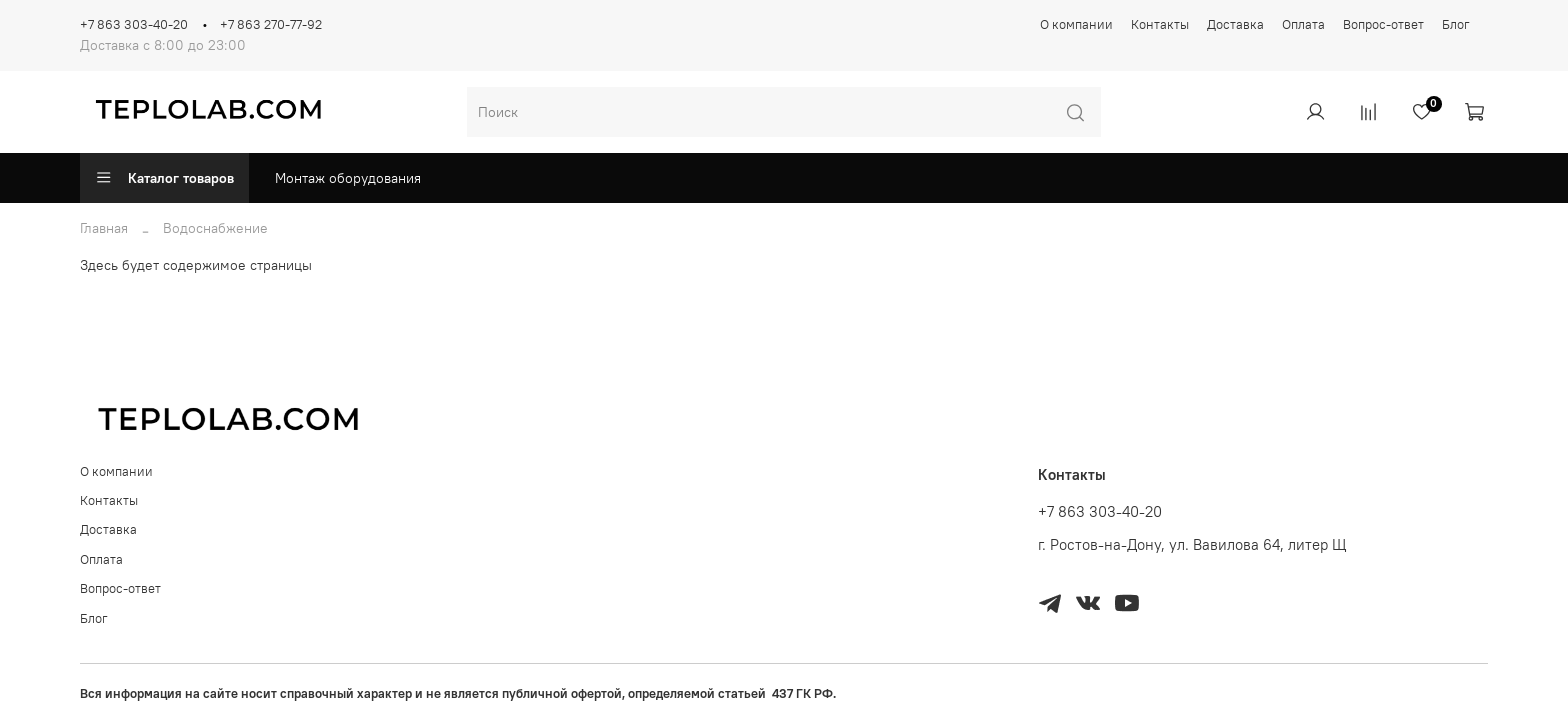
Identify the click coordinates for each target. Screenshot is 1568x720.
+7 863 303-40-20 (134, 24)
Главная (104, 228)
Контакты (1160, 24)
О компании (1076, 24)
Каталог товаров (164, 178)
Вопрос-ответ (1383, 24)
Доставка (1235, 24)
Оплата (1303, 24)
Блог (1456, 24)
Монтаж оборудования (348, 178)
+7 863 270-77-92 (271, 24)
